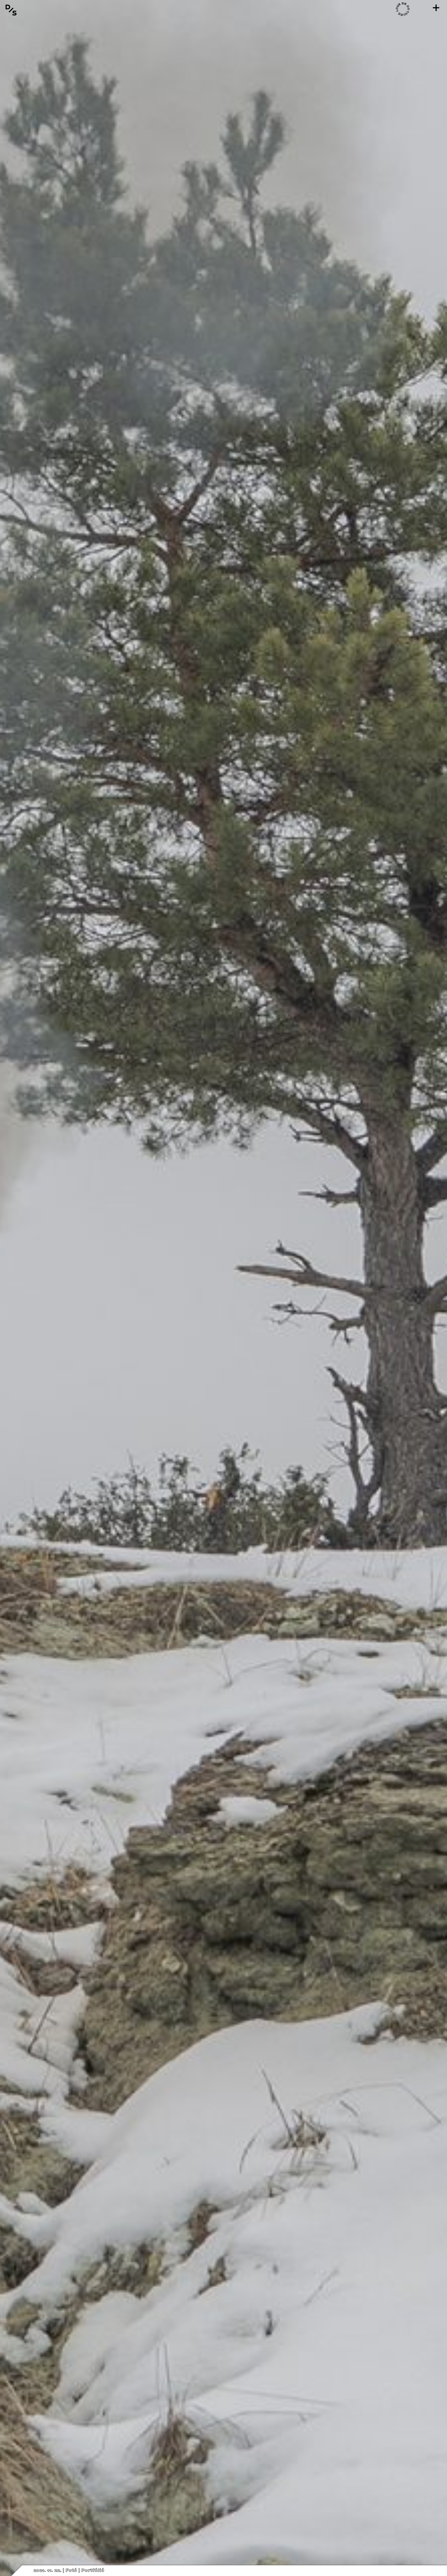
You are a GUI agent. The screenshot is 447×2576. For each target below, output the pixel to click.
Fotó (71, 2570)
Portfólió (92, 2570)
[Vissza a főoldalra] (11, 9)
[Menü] (436, 7)
